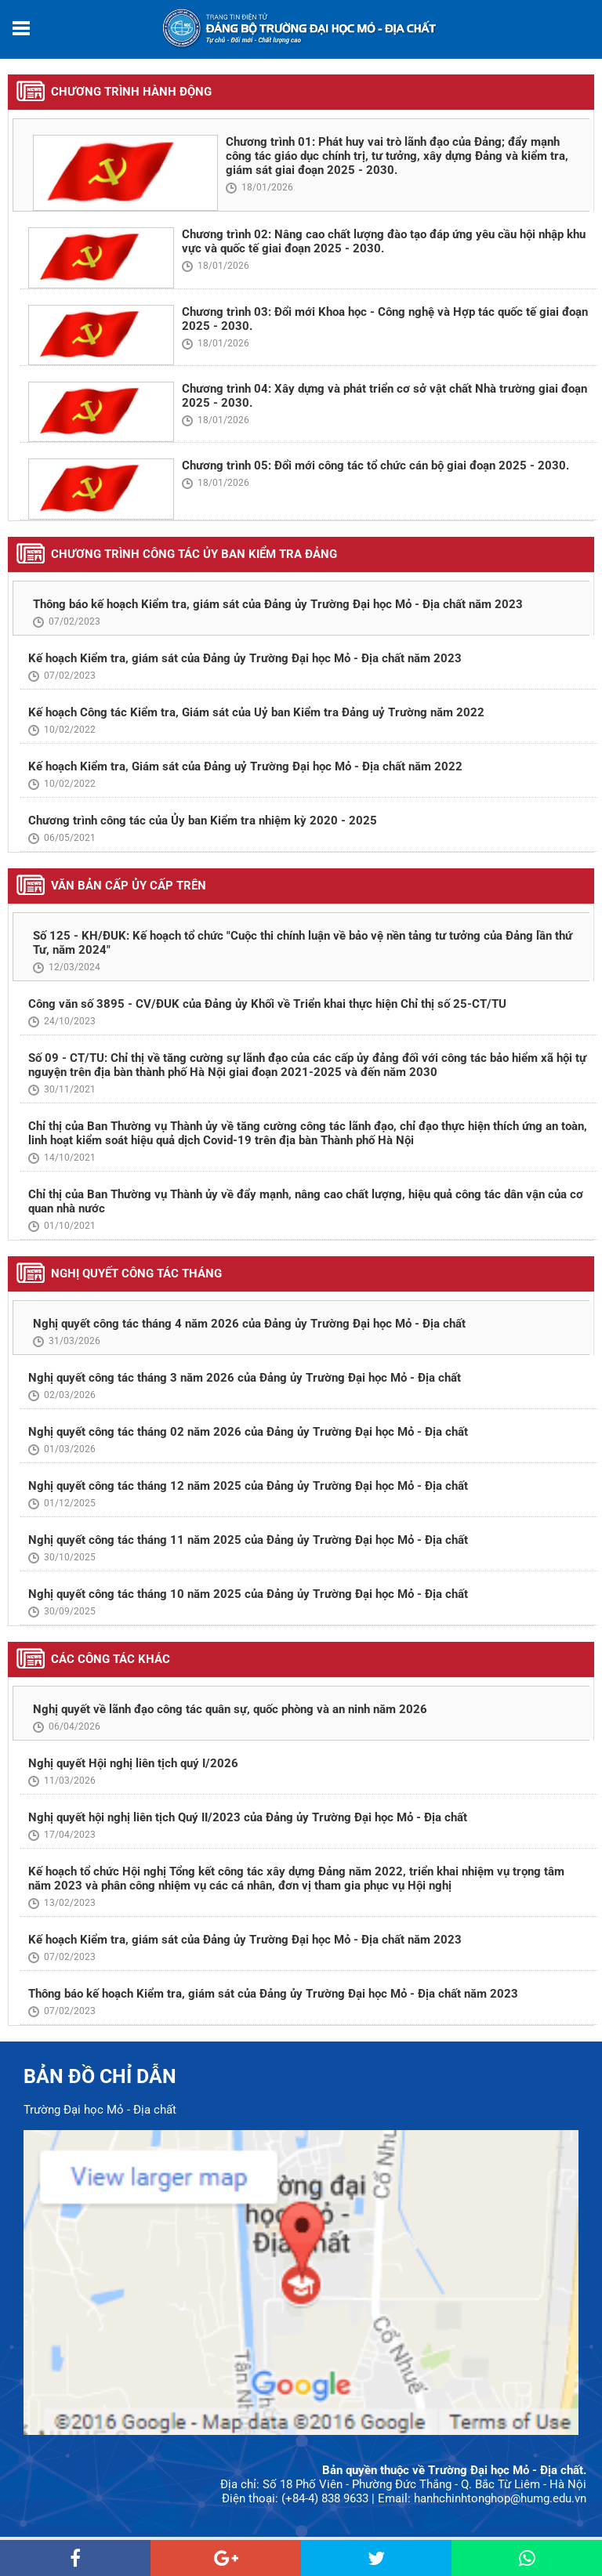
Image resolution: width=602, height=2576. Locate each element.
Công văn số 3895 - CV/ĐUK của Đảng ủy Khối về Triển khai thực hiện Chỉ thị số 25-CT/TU (267, 1004)
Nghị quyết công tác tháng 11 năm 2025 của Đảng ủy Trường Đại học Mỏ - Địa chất (248, 1540)
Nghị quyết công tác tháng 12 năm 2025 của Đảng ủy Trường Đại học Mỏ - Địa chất (248, 1486)
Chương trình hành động (131, 92)
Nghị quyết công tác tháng (136, 1273)
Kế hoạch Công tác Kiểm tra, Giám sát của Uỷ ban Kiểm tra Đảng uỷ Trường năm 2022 (256, 712)
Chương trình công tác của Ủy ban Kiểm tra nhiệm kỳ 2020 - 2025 (202, 820)
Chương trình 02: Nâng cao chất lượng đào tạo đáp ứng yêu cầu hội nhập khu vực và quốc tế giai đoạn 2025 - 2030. (384, 241)
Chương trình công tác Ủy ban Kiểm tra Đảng (194, 554)
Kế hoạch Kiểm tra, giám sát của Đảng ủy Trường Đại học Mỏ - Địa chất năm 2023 (245, 658)
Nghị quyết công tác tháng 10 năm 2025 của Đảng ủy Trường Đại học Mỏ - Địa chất (248, 1594)
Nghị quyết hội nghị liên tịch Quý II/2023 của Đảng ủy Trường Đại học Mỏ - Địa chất (247, 1817)
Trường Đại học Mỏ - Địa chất (100, 2110)
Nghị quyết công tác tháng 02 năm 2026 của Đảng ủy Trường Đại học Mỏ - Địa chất (248, 1432)
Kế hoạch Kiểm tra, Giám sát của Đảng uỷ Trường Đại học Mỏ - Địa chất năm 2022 (245, 766)
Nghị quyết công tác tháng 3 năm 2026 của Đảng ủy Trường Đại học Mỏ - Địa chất (244, 1378)
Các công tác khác (110, 1659)
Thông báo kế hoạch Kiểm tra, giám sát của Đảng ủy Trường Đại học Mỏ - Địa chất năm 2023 (278, 604)
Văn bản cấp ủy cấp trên (128, 886)
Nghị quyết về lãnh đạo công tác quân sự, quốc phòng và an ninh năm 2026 (230, 1709)
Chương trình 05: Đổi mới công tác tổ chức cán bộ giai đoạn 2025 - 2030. (375, 465)
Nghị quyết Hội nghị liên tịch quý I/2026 (133, 1763)
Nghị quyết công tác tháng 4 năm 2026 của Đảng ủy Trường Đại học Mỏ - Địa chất (249, 1324)
